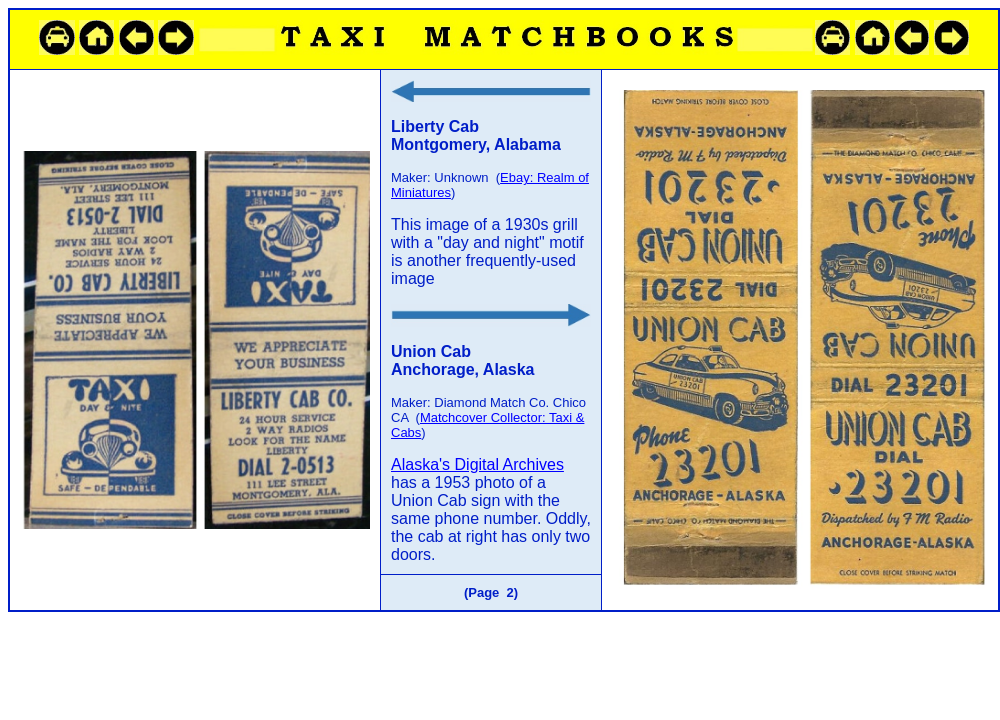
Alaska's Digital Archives (477, 464)
